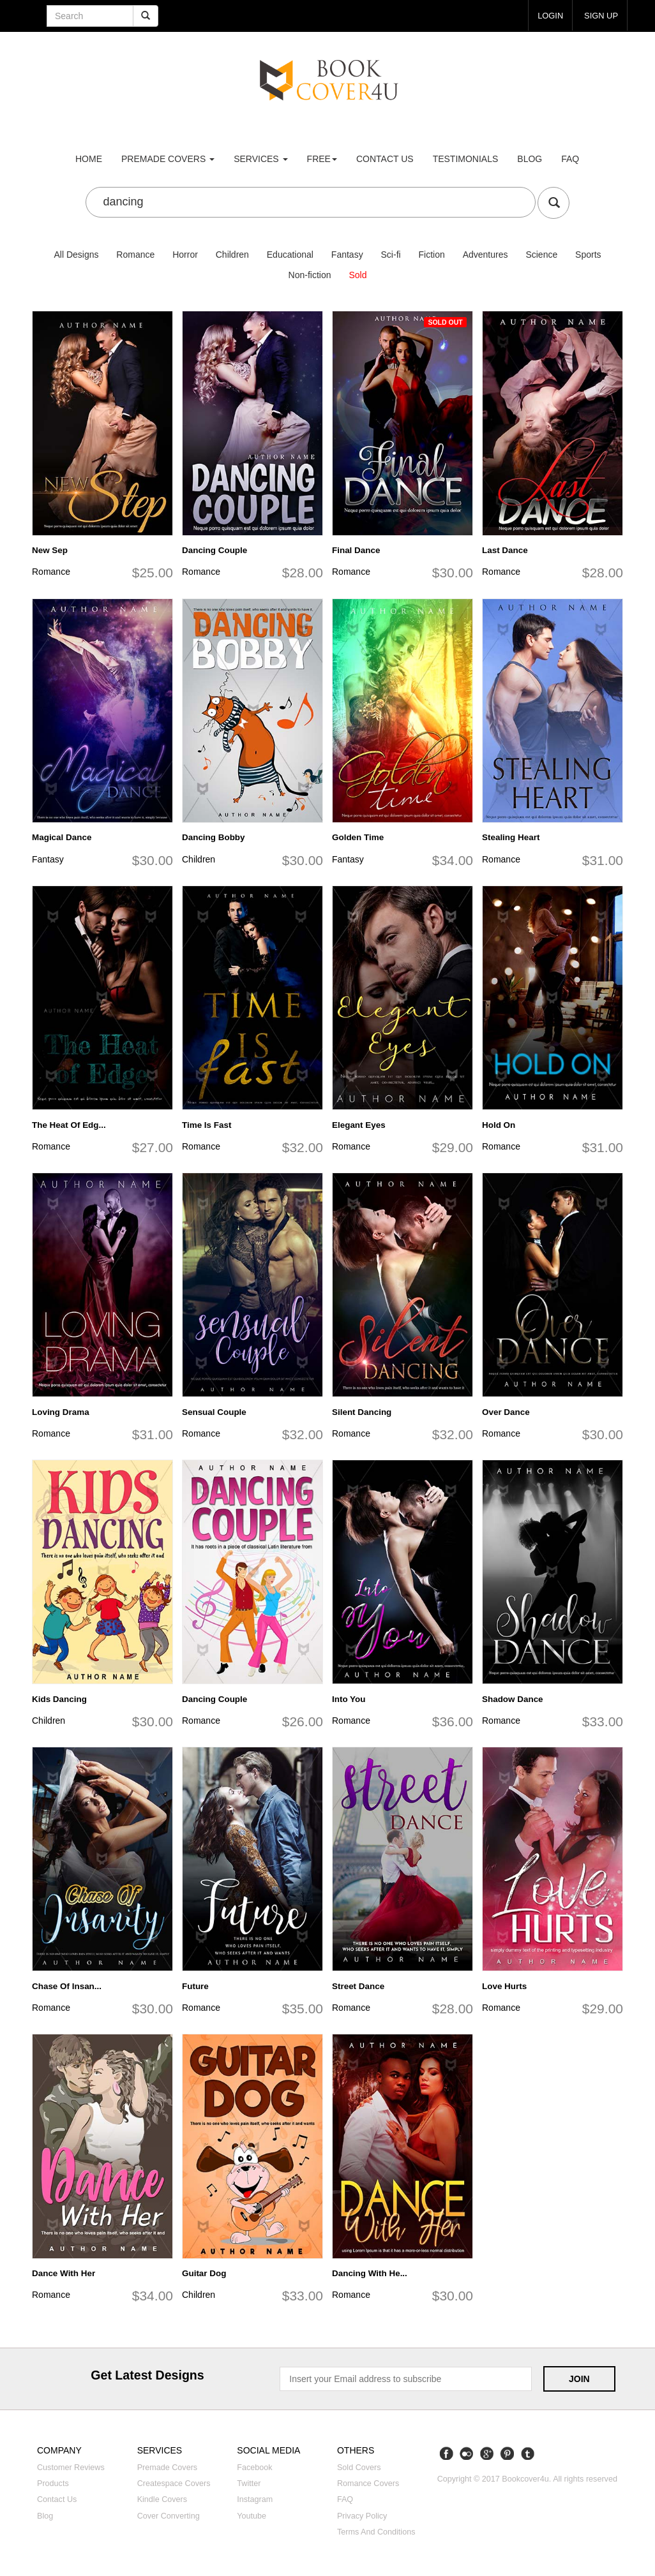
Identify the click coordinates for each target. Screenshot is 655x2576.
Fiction (432, 254)
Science (541, 254)
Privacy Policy (362, 2516)
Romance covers (368, 2483)
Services (260, 159)
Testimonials (466, 159)
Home (88, 159)
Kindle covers (162, 2499)
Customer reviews (71, 2467)
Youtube (251, 2516)
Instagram (255, 2499)
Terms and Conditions (376, 2532)
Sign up (599, 15)
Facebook (254, 2467)
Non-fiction (310, 275)
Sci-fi (391, 254)
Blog (529, 159)
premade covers (168, 159)
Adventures (485, 254)
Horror (185, 254)
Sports (588, 254)
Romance (135, 254)
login (546, 15)
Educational (290, 254)
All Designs (76, 254)
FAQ (570, 159)
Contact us (385, 159)
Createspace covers (174, 2483)
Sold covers (359, 2467)
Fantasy (347, 254)
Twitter (248, 2483)
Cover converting (168, 2516)
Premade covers (167, 2467)
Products (53, 2483)
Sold (357, 275)
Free (322, 159)
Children (232, 254)
